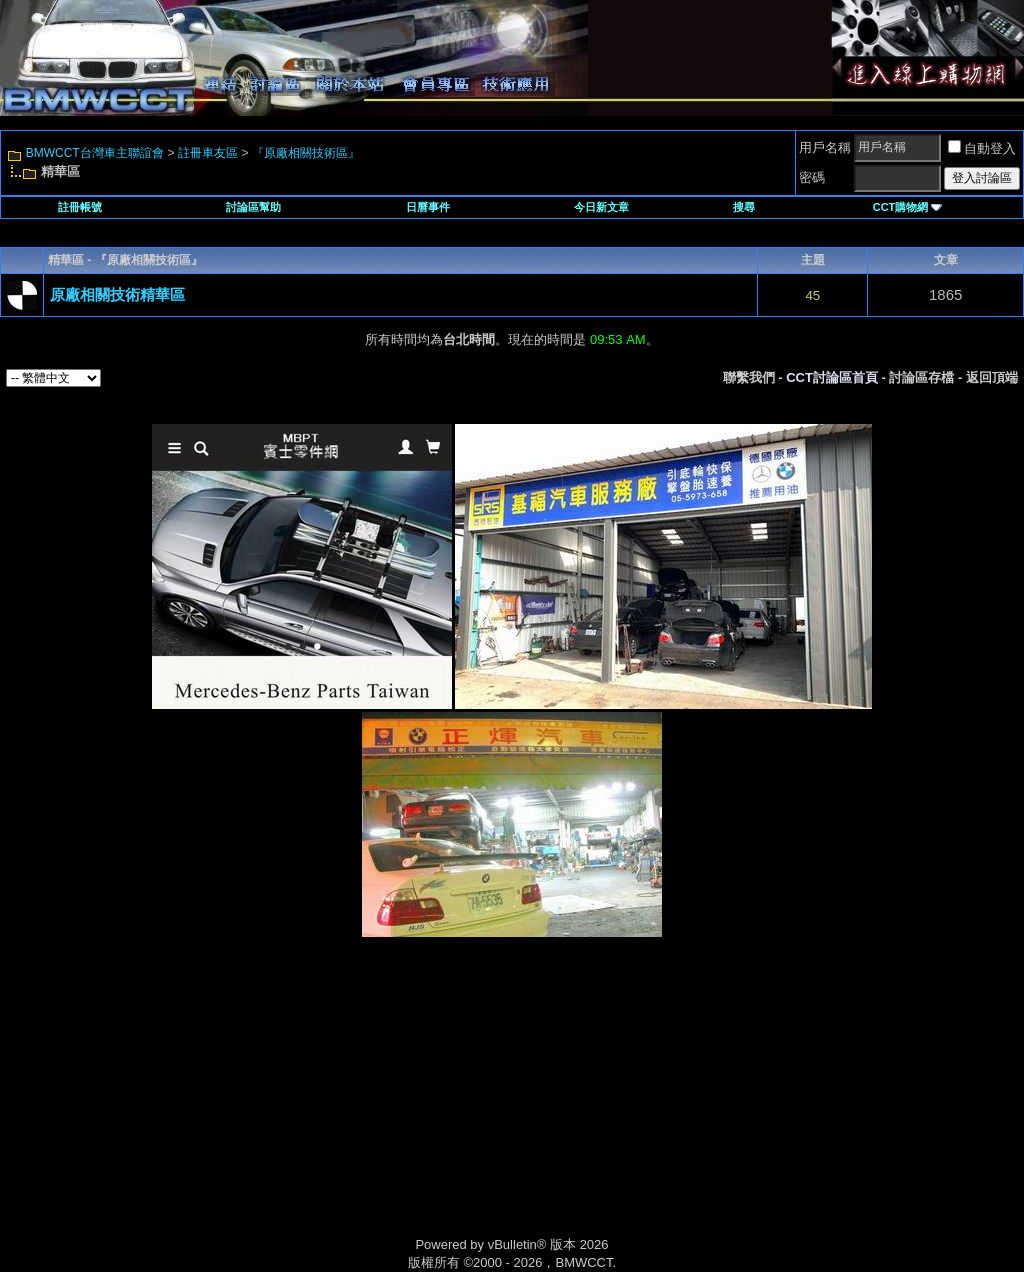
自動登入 (982, 148)
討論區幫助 (253, 207)
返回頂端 (992, 377)
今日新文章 (601, 207)
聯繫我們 (749, 377)
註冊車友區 (208, 153)
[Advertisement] (342, 1108)
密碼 (812, 177)
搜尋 (744, 207)
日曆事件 (428, 207)
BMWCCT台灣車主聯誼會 (95, 153)
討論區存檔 (921, 377)
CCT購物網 (908, 207)
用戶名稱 (825, 147)
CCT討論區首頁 (832, 377)
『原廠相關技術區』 (306, 153)
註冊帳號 (80, 207)
